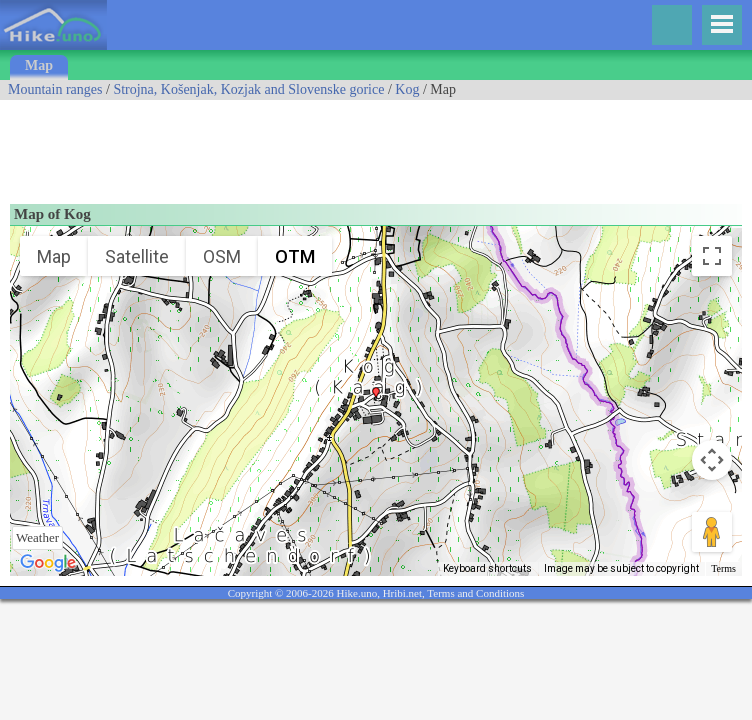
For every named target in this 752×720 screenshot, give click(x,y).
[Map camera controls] (712, 460)
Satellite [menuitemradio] (137, 256)
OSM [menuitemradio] (222, 256)
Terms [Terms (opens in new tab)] (723, 568)
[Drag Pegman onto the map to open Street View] (712, 532)
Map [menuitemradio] (54, 256)
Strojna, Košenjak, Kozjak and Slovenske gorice (248, 89)
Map (39, 65)
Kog (407, 89)
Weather (37, 537)
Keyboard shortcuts (487, 568)
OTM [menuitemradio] (295, 256)
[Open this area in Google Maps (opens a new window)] (48, 563)
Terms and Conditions (475, 593)
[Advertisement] (364, 145)
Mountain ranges (55, 89)
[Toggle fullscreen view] (712, 256)
